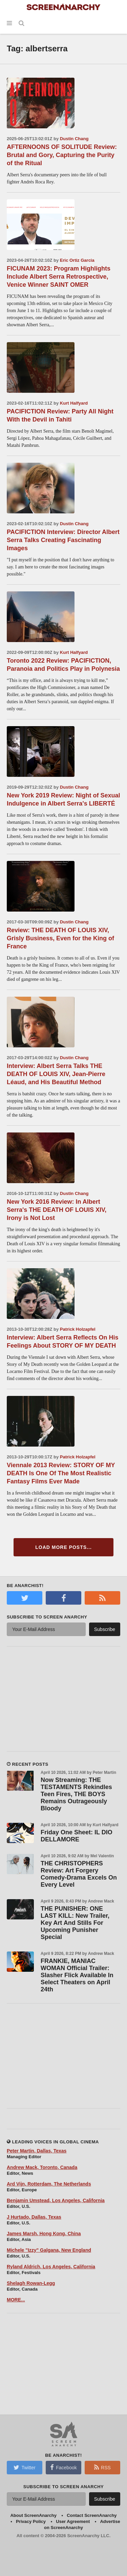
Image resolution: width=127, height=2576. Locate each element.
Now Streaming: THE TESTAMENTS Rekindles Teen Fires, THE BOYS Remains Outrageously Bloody (76, 1794)
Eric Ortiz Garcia (77, 260)
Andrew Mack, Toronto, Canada (42, 2167)
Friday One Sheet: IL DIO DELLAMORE (76, 1836)
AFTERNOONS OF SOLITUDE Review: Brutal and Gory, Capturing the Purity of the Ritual (62, 155)
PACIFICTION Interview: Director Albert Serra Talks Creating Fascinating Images (63, 540)
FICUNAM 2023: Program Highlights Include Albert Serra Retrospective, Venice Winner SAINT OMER (58, 276)
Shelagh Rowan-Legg (31, 2283)
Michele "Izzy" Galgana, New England (49, 2250)
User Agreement (73, 2521)
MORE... (16, 2299)
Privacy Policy (31, 2521)
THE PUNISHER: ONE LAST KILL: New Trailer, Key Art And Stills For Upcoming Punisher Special (75, 1922)
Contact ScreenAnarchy (92, 2515)
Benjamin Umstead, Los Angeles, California (56, 2200)
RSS (102, 2467)
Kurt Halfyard (74, 403)
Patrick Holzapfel (78, 1329)
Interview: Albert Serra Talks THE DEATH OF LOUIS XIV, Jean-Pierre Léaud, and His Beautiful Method (56, 1074)
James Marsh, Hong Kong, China (44, 2233)
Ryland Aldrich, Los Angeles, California (51, 2266)
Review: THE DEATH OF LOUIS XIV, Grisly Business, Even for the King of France (60, 938)
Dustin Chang (74, 138)
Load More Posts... (63, 1547)
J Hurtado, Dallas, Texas (34, 2217)
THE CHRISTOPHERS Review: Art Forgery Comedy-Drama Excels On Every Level (79, 1874)
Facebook (63, 2467)
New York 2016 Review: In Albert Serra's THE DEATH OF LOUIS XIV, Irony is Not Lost (56, 1209)
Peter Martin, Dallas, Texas (36, 2150)
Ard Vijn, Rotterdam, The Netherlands (49, 2184)
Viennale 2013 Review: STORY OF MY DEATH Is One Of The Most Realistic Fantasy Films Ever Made (61, 1473)
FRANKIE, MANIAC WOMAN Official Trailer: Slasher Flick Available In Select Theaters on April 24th (77, 1975)
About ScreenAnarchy (33, 2515)
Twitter (24, 2467)
